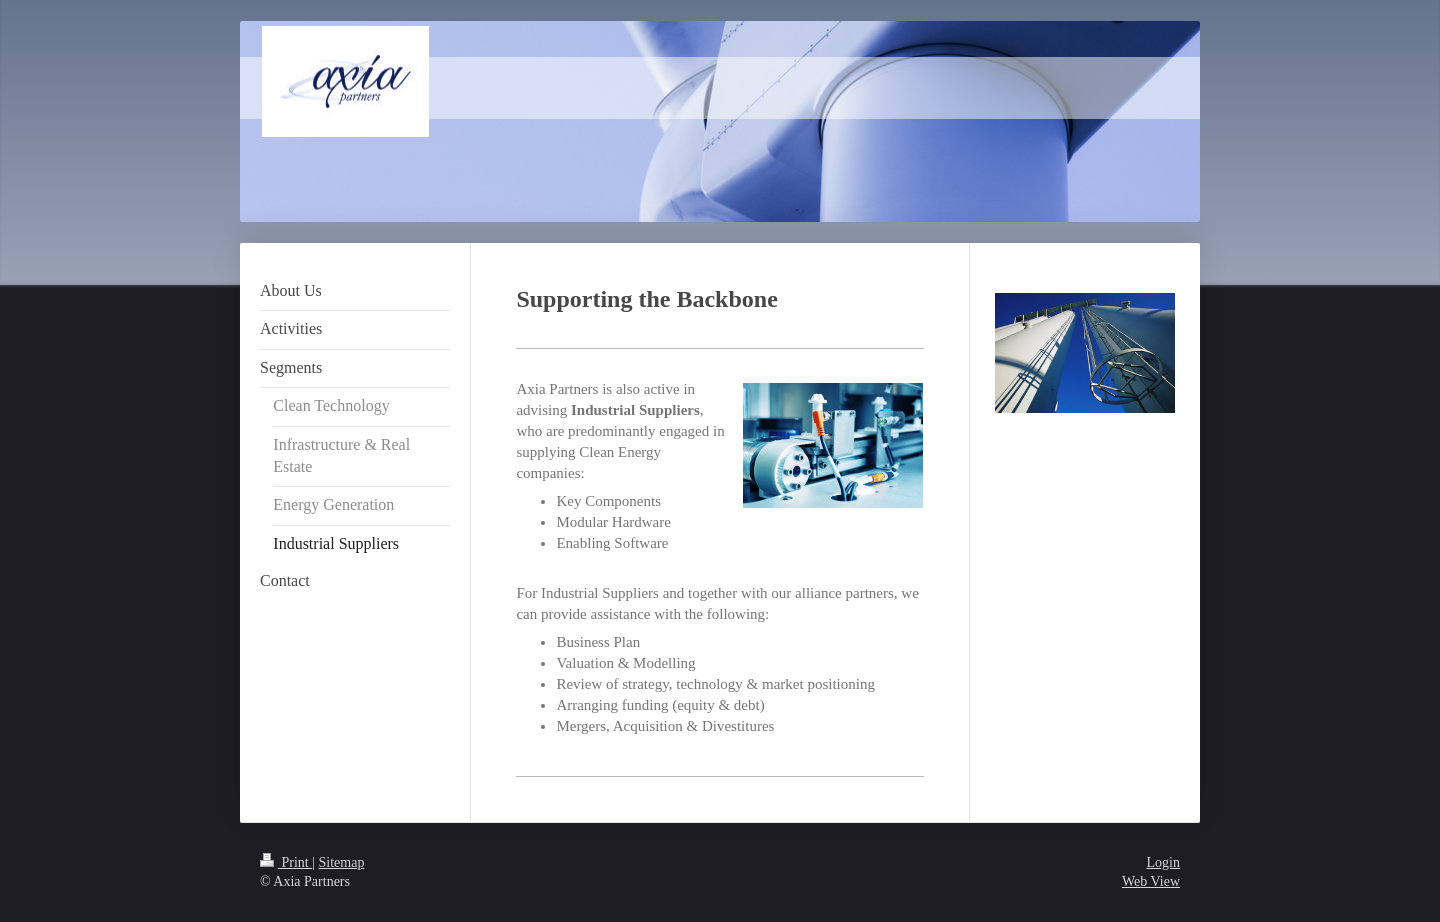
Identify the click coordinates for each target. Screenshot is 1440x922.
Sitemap (342, 862)
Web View (1151, 881)
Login (1163, 862)
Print (286, 862)
